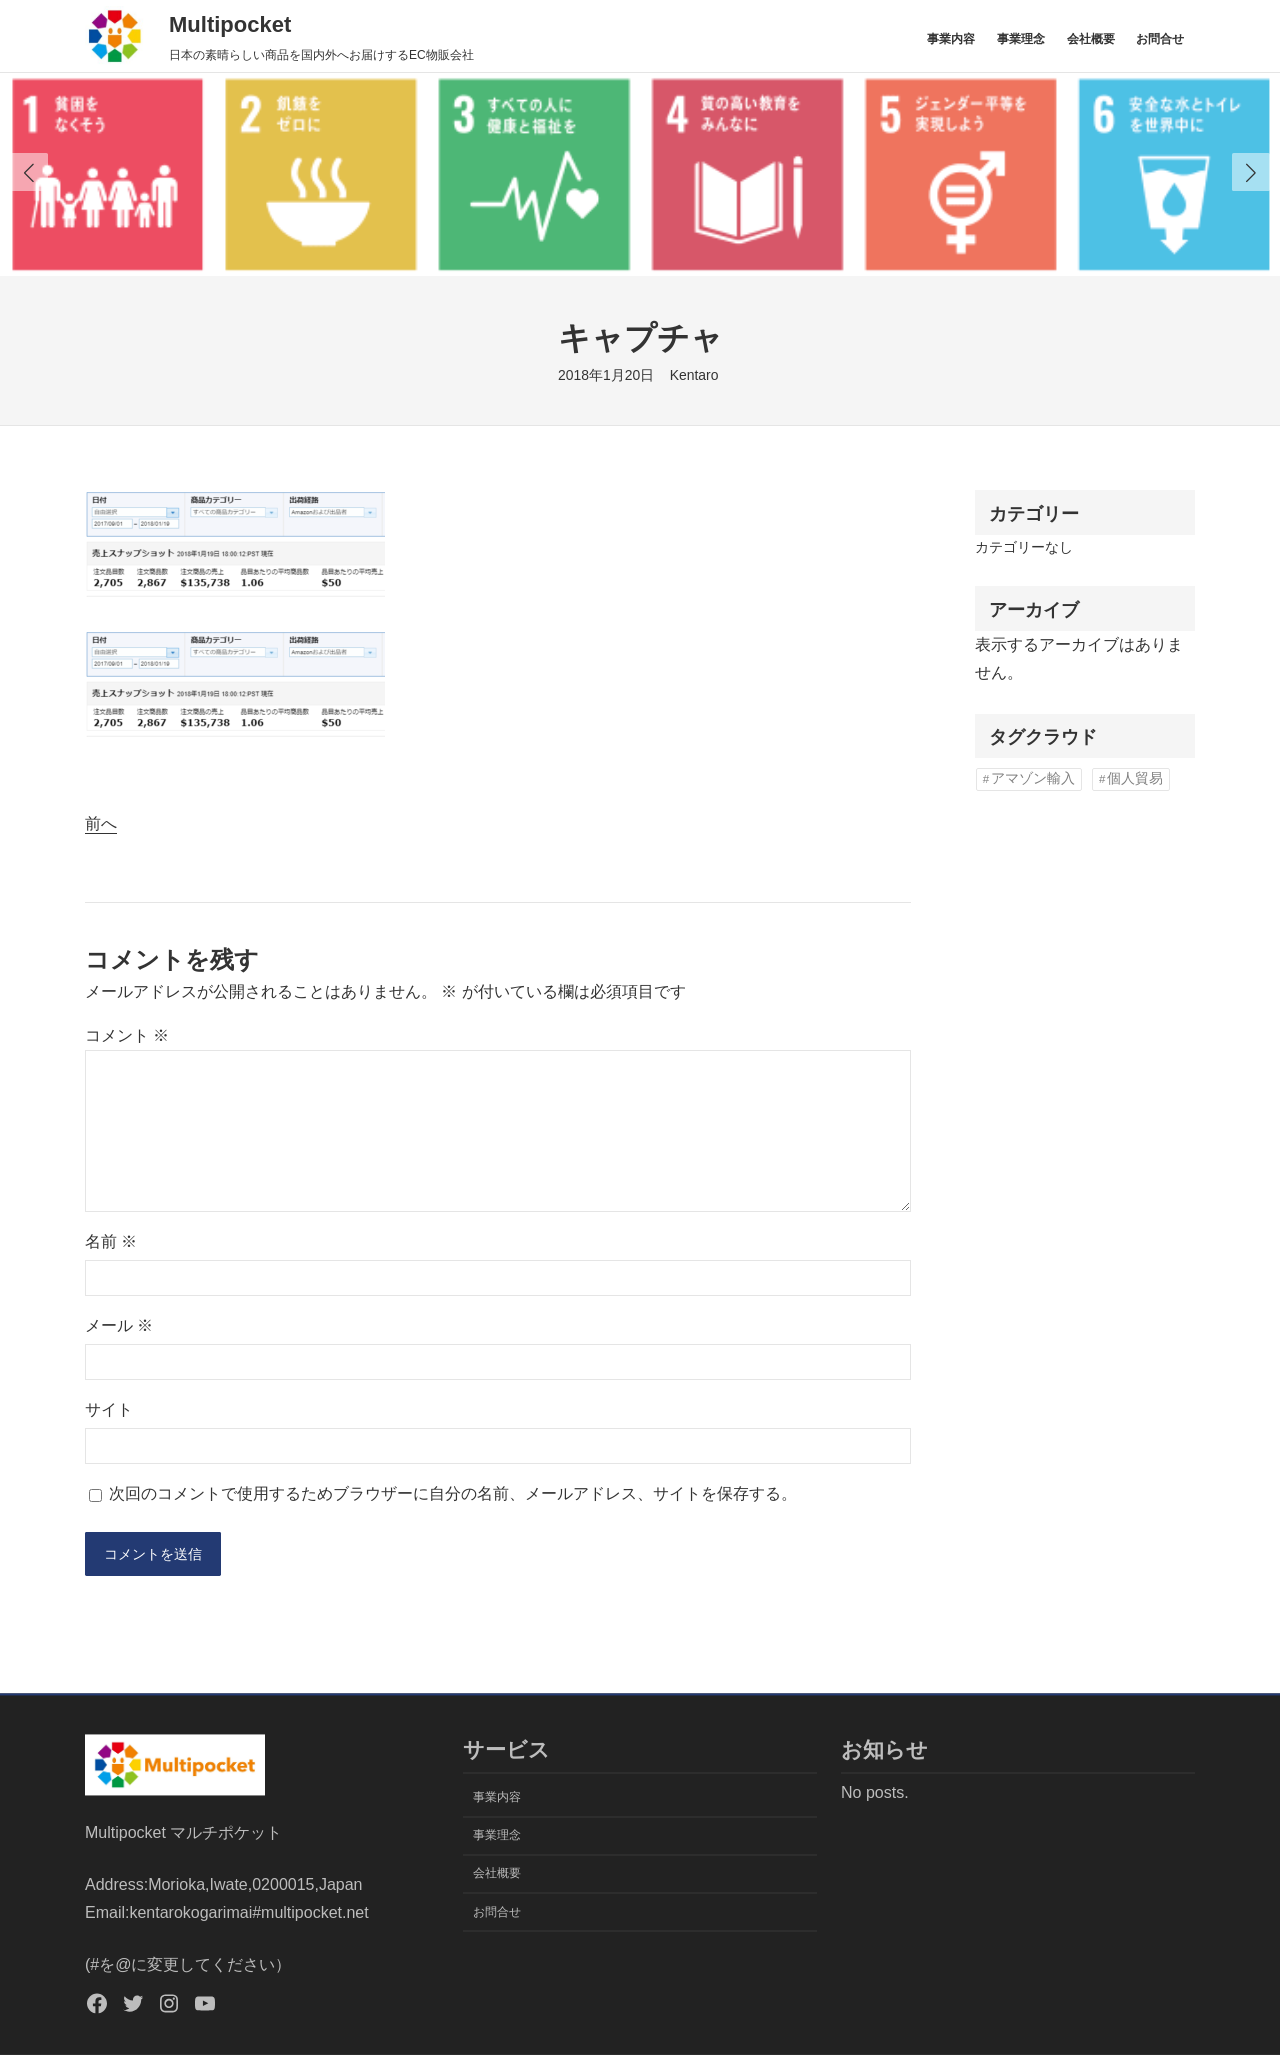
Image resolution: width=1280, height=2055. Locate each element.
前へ (101, 823)
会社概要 (1091, 39)
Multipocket (230, 24)
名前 (111, 1241)
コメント (127, 1035)
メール (119, 1325)
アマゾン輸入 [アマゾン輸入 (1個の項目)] (1033, 778)
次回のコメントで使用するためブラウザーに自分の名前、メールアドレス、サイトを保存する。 (453, 1493)
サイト (109, 1409)
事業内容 (951, 39)
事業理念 (1021, 39)
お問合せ (1160, 39)
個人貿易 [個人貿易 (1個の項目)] (1135, 778)
